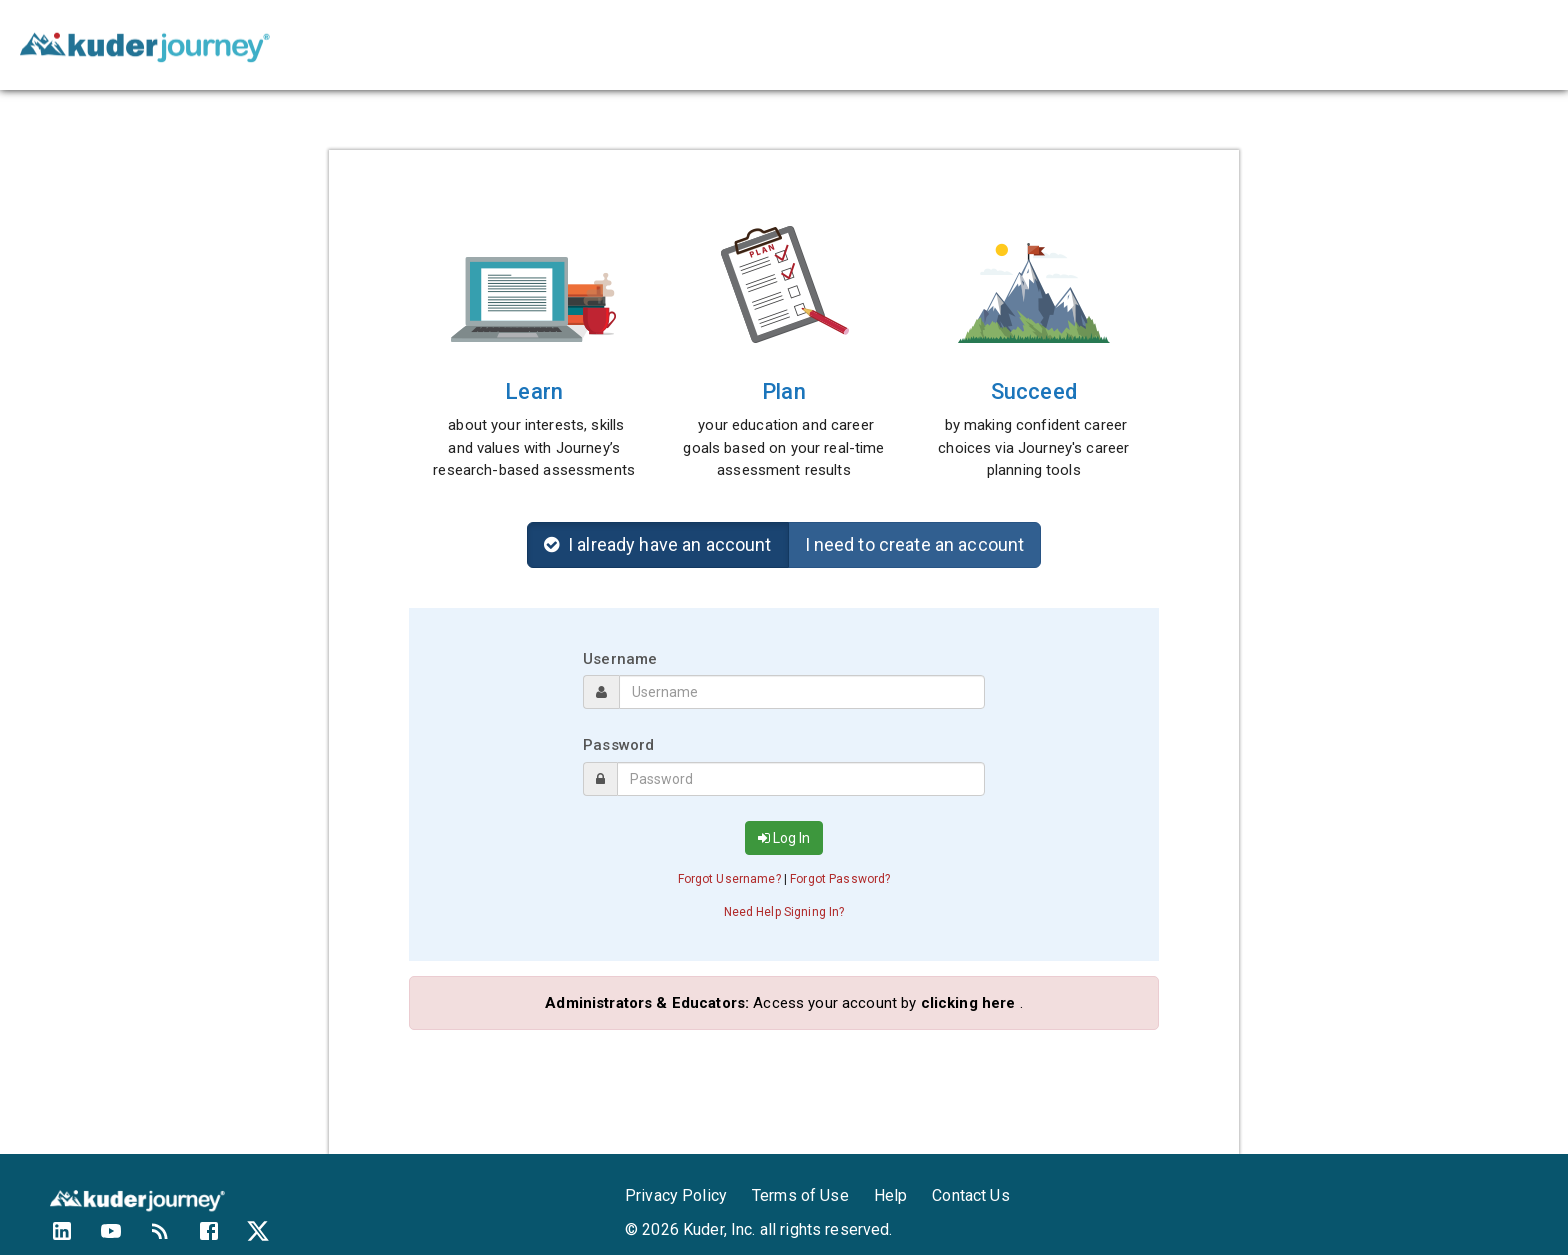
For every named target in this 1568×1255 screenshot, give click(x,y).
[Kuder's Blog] (172, 1238)
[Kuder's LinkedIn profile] (74, 1238)
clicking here (968, 1003)
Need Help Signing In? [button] (784, 912)
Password (618, 745)
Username (620, 659)
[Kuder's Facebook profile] (221, 1238)
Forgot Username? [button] (729, 879)
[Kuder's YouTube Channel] (123, 1238)
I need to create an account (915, 544)
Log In (784, 838)
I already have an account (658, 544)
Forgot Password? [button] (840, 879)
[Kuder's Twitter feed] (270, 1238)
